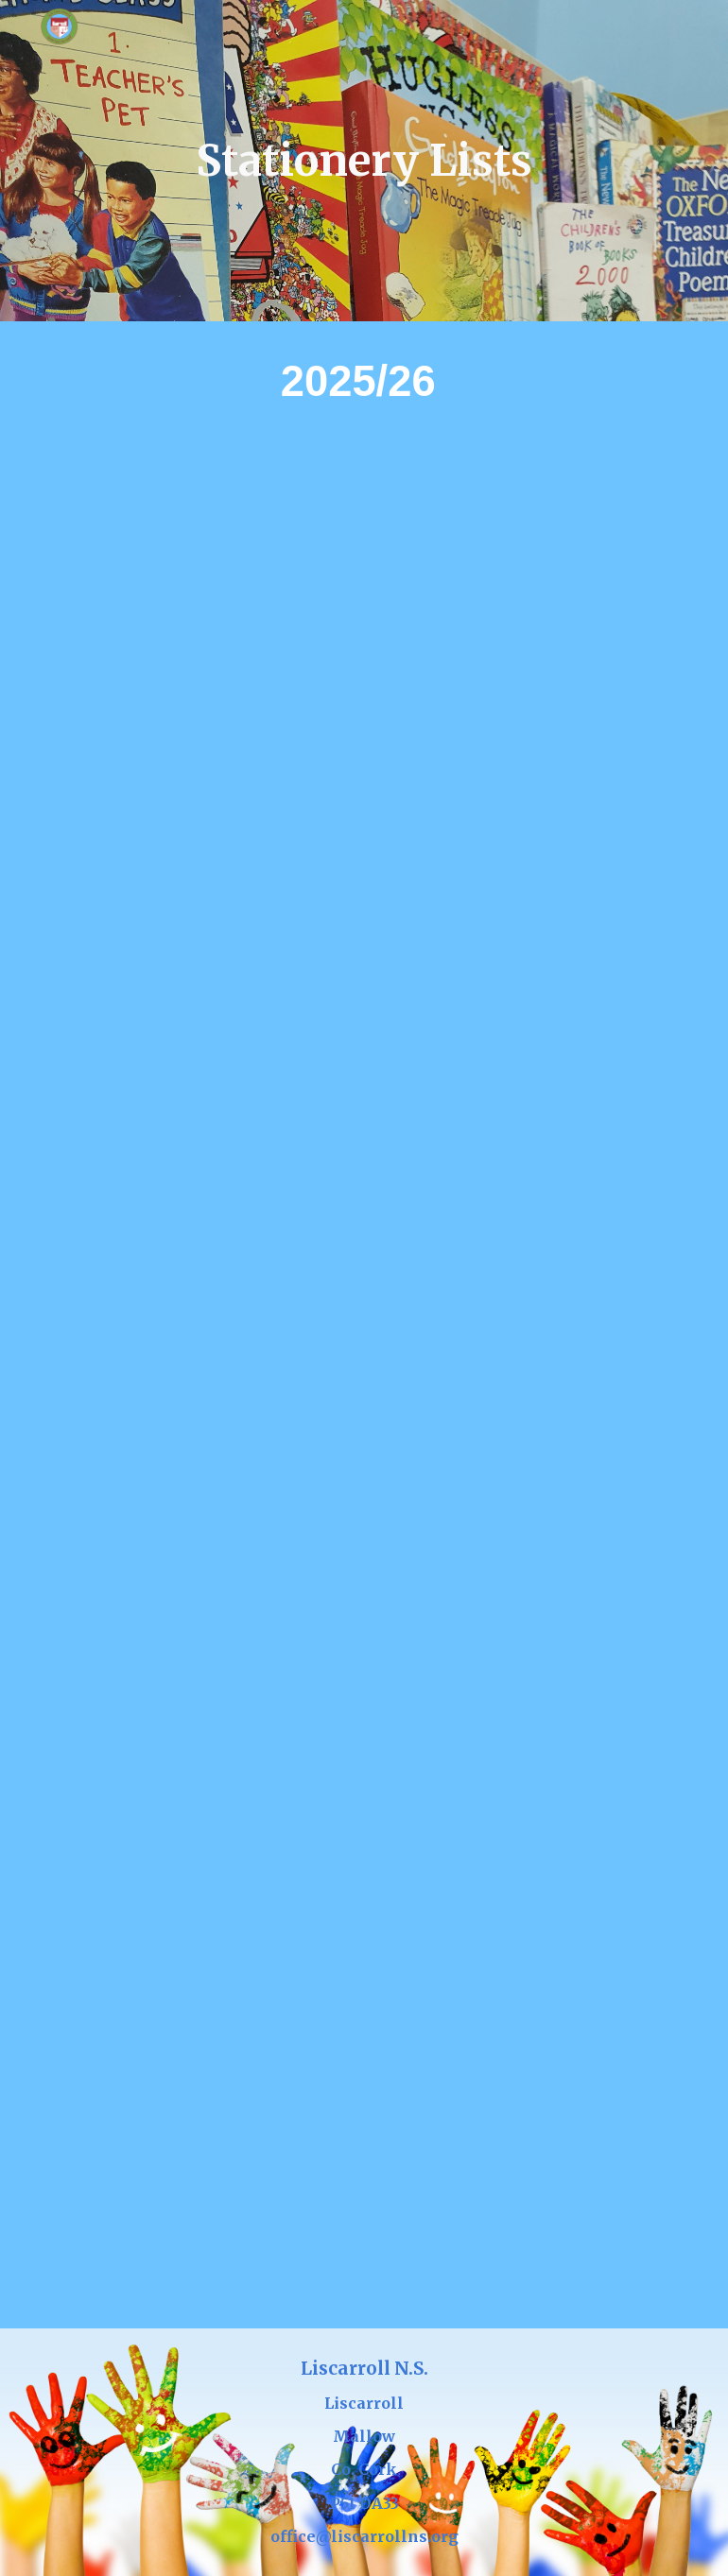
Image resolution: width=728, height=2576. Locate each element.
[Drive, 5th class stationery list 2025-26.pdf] (364, 1923)
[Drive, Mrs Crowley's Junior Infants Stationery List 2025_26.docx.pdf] (204, 577)
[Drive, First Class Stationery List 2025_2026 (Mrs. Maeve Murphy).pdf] (523, 846)
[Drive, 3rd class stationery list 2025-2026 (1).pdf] (364, 1385)
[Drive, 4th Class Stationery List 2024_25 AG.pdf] (364, 1654)
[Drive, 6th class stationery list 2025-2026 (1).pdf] (364, 2193)
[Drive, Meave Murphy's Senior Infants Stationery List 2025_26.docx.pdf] (204, 846)
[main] (364, 161)
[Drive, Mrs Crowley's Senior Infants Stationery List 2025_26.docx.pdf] (523, 577)
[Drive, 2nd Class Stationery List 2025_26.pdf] (364, 1116)
